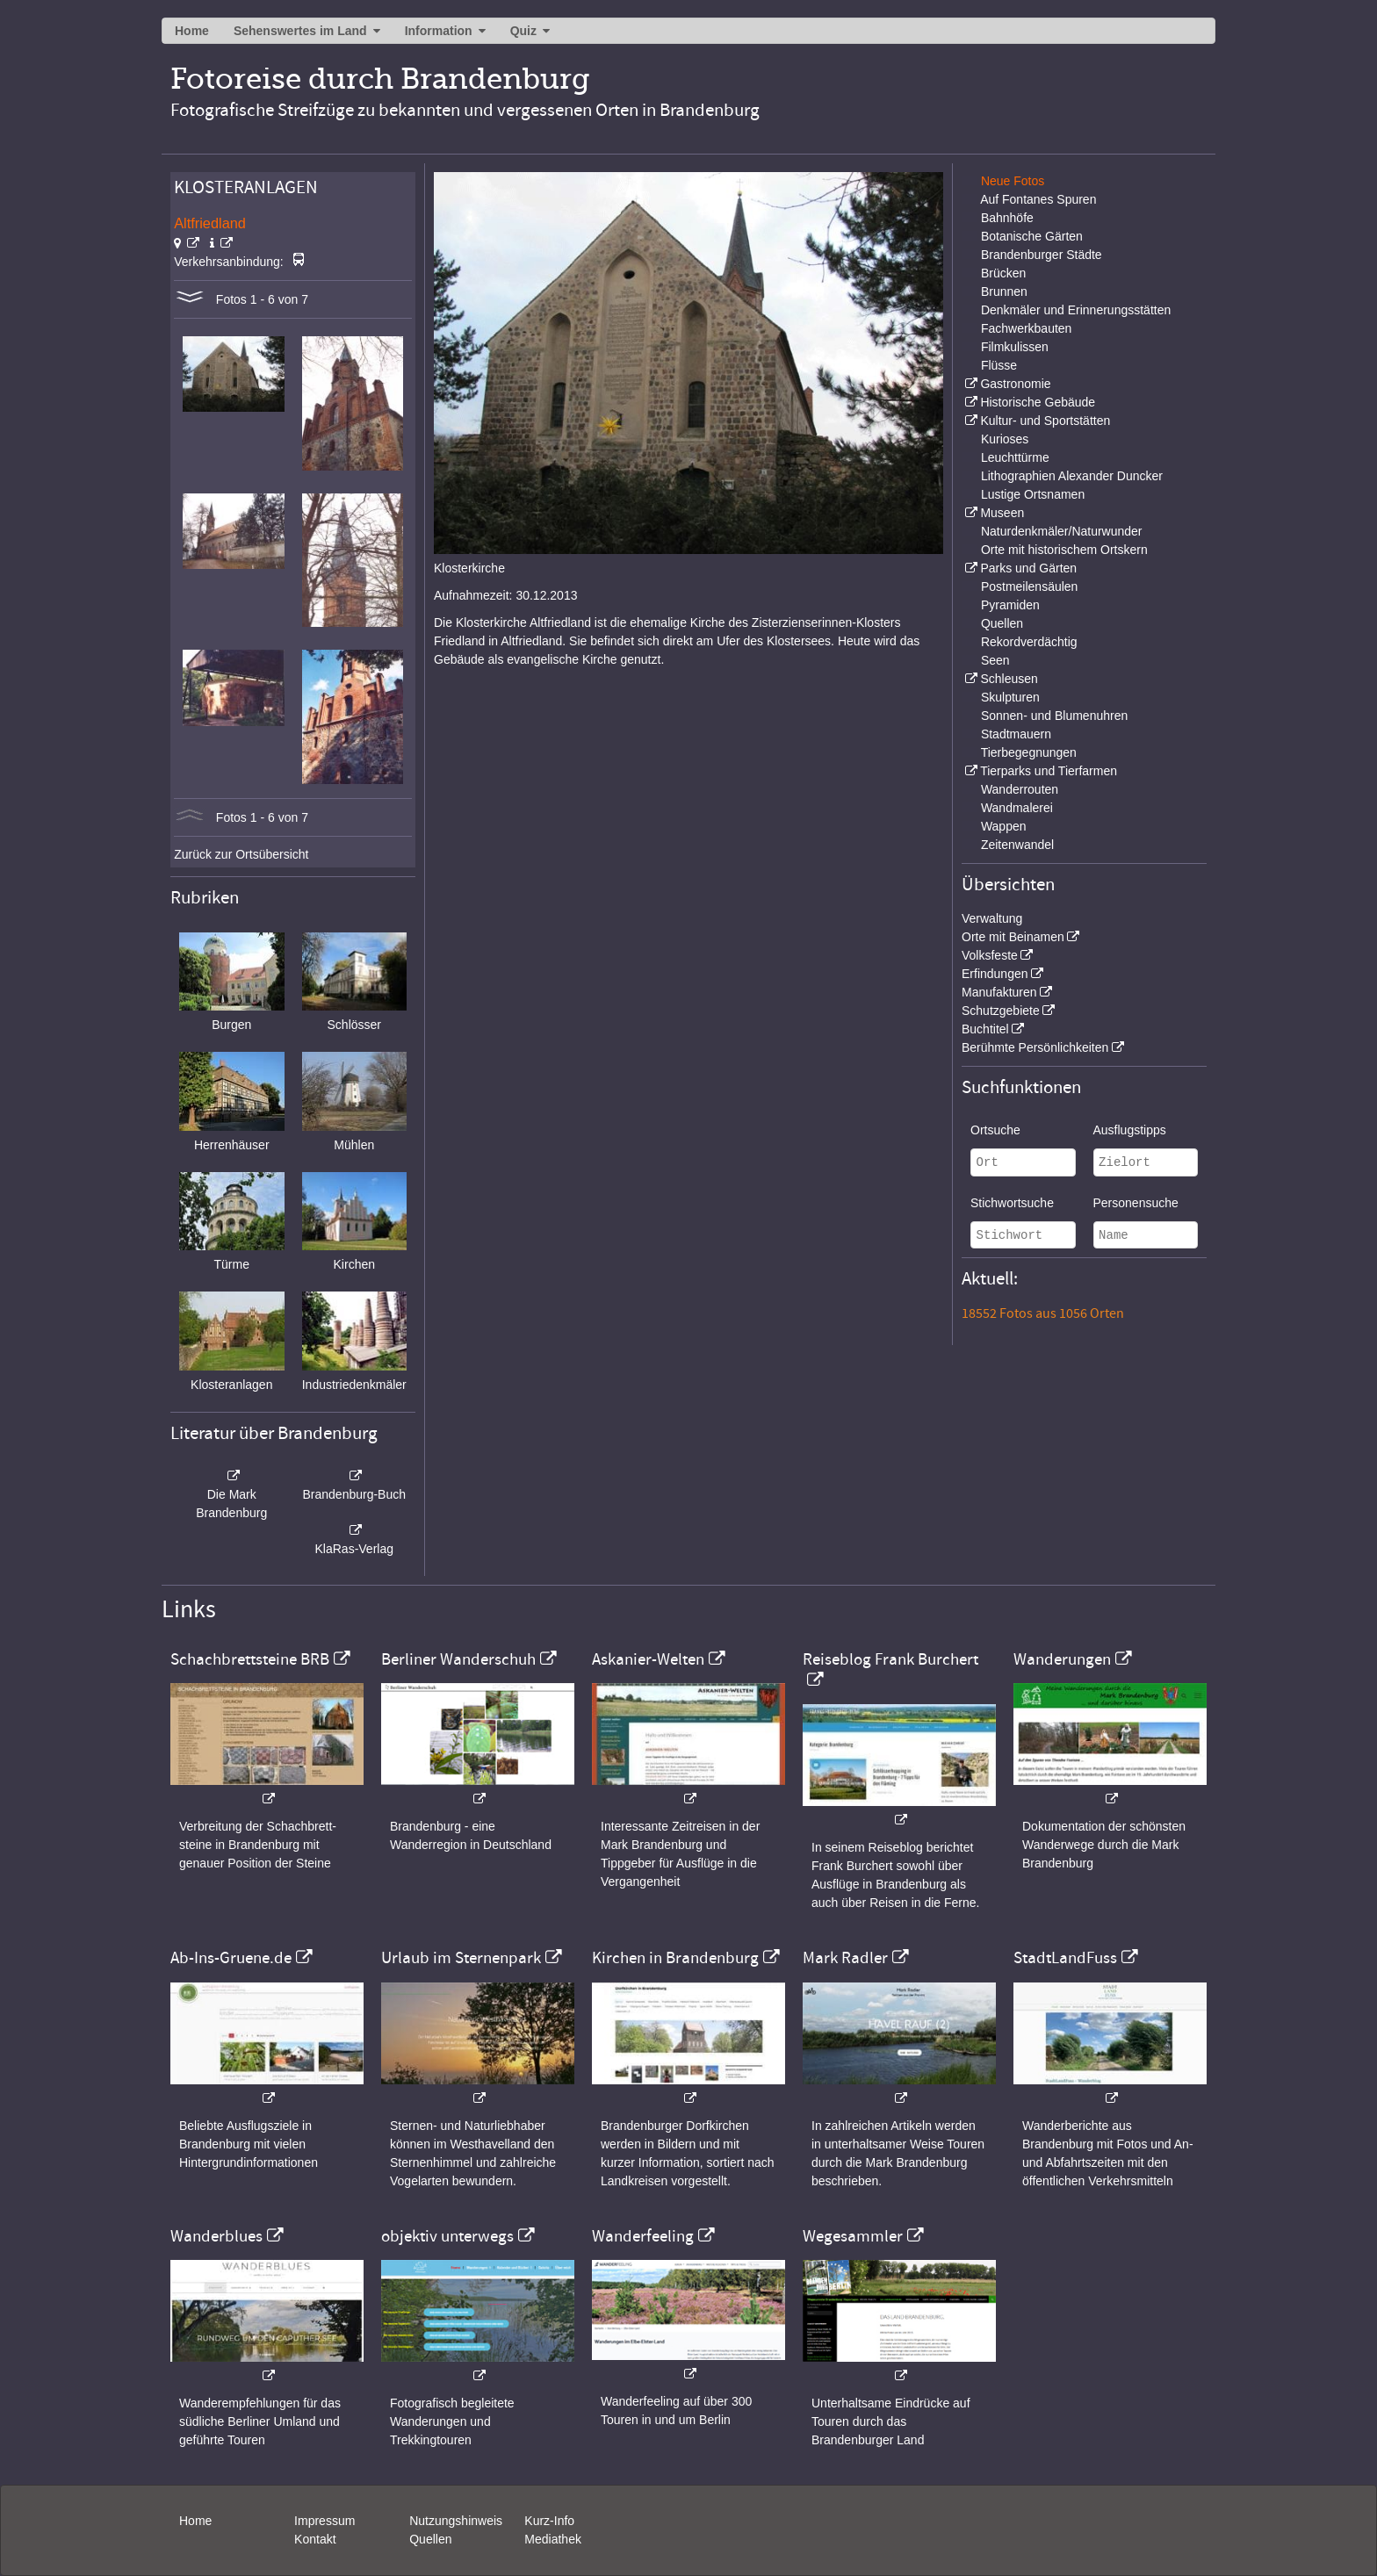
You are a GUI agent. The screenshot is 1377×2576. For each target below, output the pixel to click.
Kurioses (1004, 439)
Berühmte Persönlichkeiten (1035, 1047)
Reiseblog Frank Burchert (890, 1659)
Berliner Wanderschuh (458, 1659)
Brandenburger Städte (1041, 255)
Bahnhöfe (1007, 218)
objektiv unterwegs (447, 2236)
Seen (995, 660)
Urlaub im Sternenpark (461, 1957)
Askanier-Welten (648, 1659)
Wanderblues (216, 2236)
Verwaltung (992, 918)
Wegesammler (853, 2236)
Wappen (1004, 826)
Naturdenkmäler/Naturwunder (1062, 531)
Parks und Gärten (1028, 568)
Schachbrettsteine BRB (249, 1659)
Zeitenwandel (1017, 845)
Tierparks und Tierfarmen (1048, 771)
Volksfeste (990, 955)
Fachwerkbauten (1026, 328)
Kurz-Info (549, 2521)
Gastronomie (1015, 384)
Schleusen (1008, 679)
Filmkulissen (1015, 347)
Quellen (1002, 623)
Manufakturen (999, 992)
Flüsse (999, 365)
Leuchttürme (1015, 457)
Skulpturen (1010, 697)
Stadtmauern (1016, 734)
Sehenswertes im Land (300, 31)
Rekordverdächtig (1029, 642)
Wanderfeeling (643, 2236)
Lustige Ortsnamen (1033, 494)
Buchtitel (985, 1029)
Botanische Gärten (1032, 236)
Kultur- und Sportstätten (1045, 421)
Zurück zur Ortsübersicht (241, 854)
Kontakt (314, 2539)
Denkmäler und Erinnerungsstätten (1076, 310)
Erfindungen (995, 974)
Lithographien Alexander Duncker (1072, 476)
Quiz (523, 31)
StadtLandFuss (1065, 1957)
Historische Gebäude (1037, 402)
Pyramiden (1010, 605)
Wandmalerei (1017, 808)
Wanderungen (1062, 1659)
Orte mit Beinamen (1013, 937)
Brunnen (1004, 291)
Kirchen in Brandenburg (675, 1957)
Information (438, 31)
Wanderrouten (1019, 789)
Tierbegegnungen (1029, 752)
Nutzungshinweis (455, 2521)
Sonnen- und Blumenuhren (1054, 716)
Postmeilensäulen (1029, 586)
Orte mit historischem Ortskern (1064, 550)
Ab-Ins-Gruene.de (231, 1957)
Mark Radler (845, 1957)
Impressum (324, 2521)
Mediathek (552, 2539)
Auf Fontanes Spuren (1038, 199)
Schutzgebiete (1001, 1011)
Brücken (1003, 273)
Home (192, 31)
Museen (1002, 513)
